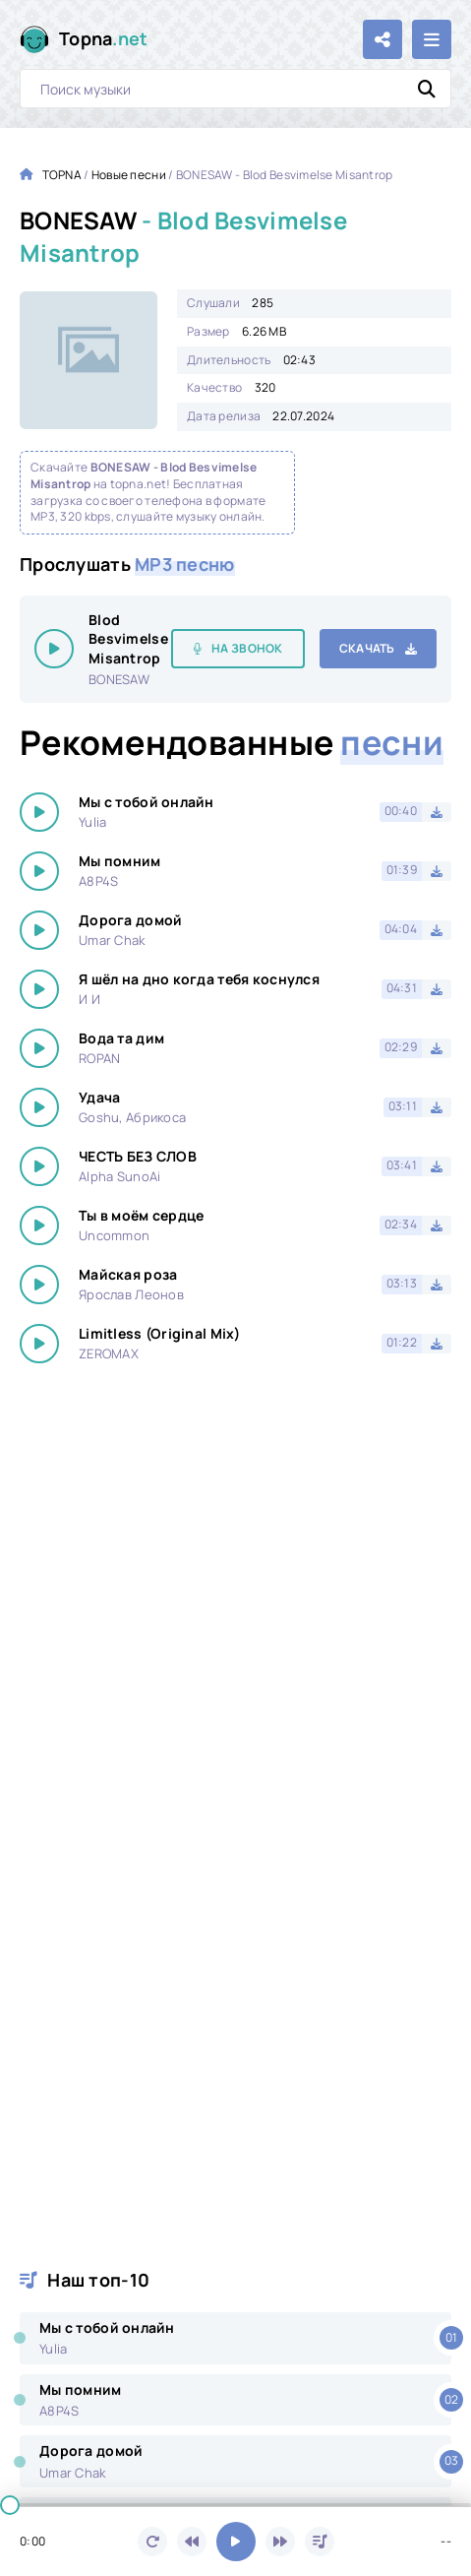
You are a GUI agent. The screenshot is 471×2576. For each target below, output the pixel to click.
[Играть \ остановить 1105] (54, 648)
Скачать (367, 648)
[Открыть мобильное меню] (431, 39)
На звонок (247, 648)
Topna (103, 39)
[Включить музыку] (236, 2541)
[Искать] (426, 88)
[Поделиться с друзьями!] (382, 39)
